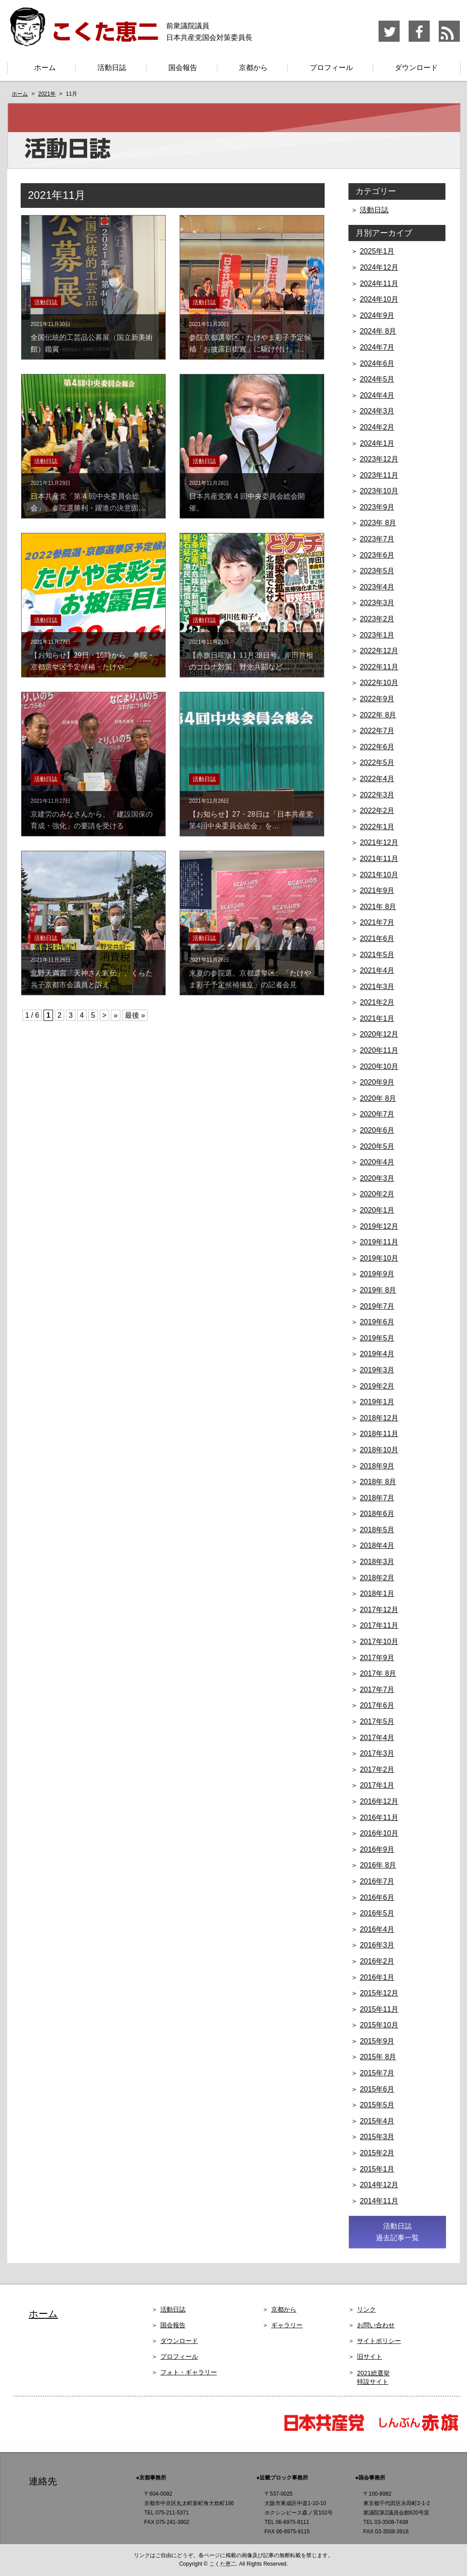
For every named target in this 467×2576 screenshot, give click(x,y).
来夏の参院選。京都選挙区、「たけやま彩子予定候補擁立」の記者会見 (252, 973)
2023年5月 (377, 571)
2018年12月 (379, 1418)
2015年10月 (379, 2025)
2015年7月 (377, 2073)
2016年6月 (377, 1897)
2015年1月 (377, 2169)
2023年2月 (377, 619)
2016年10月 (379, 1833)
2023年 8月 (378, 523)
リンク (366, 2309)
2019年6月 (377, 1322)
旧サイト (369, 2356)
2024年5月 (377, 379)
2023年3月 (377, 603)
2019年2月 (377, 1386)
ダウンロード (416, 67)
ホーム (45, 67)
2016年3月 (377, 1945)
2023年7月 (377, 539)
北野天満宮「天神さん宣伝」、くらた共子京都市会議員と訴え (93, 973)
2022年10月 (379, 682)
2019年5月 (377, 1338)
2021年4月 (377, 970)
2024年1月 (377, 443)
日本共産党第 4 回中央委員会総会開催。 (252, 496)
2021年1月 (377, 1018)
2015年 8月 (378, 2057)
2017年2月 (377, 1769)
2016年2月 (377, 1961)
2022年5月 (377, 762)
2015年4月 (377, 2121)
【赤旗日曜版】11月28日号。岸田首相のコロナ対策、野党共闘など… (252, 655)
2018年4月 (377, 1545)
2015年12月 (379, 1993)
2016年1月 (377, 1977)
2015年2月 (377, 2153)
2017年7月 (377, 1689)
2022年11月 (379, 667)
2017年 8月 (378, 1673)
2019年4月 (377, 1354)
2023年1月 (377, 635)
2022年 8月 (378, 715)
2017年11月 (379, 1625)
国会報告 (182, 67)
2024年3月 (377, 411)
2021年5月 (377, 954)
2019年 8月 (378, 1290)
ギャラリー (287, 2325)
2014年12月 (379, 2185)
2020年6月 (377, 1130)
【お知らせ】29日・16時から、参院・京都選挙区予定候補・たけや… (93, 655)
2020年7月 (377, 1114)
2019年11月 (379, 1242)
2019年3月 (377, 1370)
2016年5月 (377, 1913)
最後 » (135, 1015)
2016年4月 (377, 1929)
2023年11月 (379, 475)
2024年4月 (377, 395)
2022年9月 (377, 699)
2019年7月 (377, 1306)
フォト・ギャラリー (188, 2372)
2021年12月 (379, 842)
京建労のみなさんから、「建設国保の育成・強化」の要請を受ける (93, 814)
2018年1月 (377, 1593)
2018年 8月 (378, 1482)
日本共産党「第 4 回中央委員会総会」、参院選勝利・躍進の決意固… (93, 496)
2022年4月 (377, 778)
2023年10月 (379, 491)
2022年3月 (377, 795)
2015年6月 (377, 2089)
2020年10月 (379, 1066)
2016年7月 (377, 1881)
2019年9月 (377, 1274)
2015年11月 (379, 2009)
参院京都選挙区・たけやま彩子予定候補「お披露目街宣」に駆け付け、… (252, 337)
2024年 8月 (378, 331)
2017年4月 (377, 1737)
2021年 (47, 94)
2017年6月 (377, 1705)
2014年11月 (379, 2201)
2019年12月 (379, 1226)
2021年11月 (379, 858)
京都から (253, 67)
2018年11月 (379, 1433)
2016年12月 (379, 1801)
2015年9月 (377, 2041)
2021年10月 (379, 875)
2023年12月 (379, 459)
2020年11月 (379, 1050)
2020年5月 (377, 1146)
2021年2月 (377, 1002)
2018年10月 (379, 1450)
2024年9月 (377, 315)
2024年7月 (377, 347)
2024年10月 (379, 299)
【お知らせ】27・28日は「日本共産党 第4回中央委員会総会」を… (254, 814)
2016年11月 (379, 1817)
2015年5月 (377, 2105)
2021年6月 (377, 938)
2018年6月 (377, 1513)
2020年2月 (377, 1194)
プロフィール (331, 67)
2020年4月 (377, 1162)
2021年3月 (377, 986)
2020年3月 (377, 1178)
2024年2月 (377, 427)
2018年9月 (377, 1466)
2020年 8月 (378, 1098)
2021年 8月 (378, 906)
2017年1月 (377, 1785)
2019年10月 (379, 1258)
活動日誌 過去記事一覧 (397, 2232)
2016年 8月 (378, 1865)
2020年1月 (377, 1210)
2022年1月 (377, 827)
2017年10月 (379, 1641)
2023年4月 (377, 587)
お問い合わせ (376, 2325)
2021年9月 (377, 890)
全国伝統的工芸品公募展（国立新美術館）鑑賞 (93, 337)
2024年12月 (379, 267)
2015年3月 (377, 2137)
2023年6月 (377, 555)
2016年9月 (377, 1849)
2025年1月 (377, 251)
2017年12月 (379, 1609)
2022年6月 (377, 747)
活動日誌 (111, 67)
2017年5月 (377, 1721)
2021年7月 (377, 922)
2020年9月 (377, 1082)
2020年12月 (379, 1034)
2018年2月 (377, 1578)
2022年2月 (377, 810)
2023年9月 (377, 507)
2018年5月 (377, 1530)
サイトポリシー (379, 2340)
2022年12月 (379, 651)
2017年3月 (377, 1753)
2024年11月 (379, 283)
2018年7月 (377, 1498)
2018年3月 (377, 1561)
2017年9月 (377, 1658)
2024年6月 (377, 363)
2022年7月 (377, 730)
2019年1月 (377, 1402)
